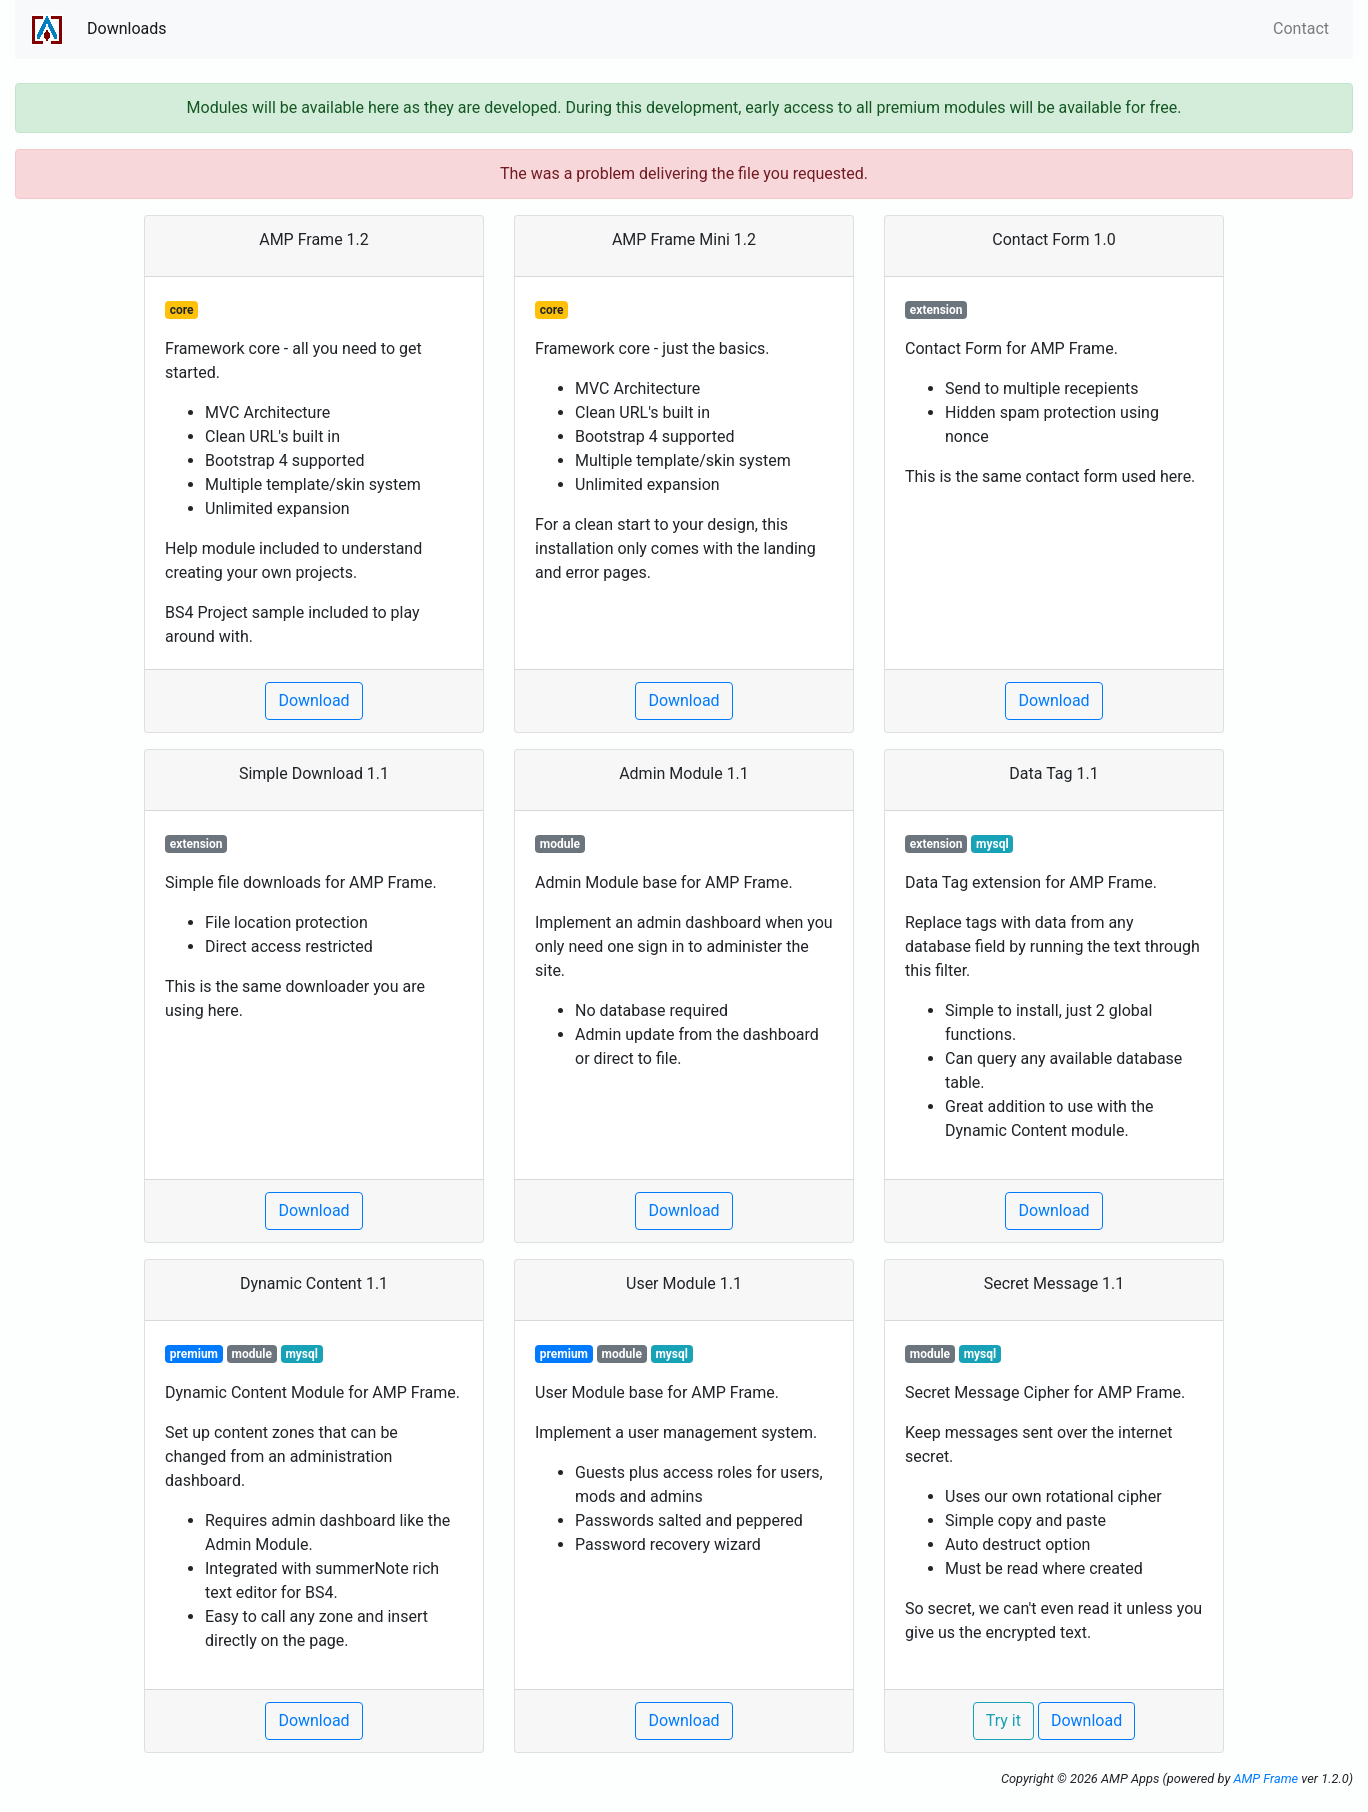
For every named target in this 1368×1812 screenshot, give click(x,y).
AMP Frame (1265, 1778)
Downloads (126, 28)
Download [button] (313, 700)
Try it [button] (1003, 1720)
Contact (1301, 28)
